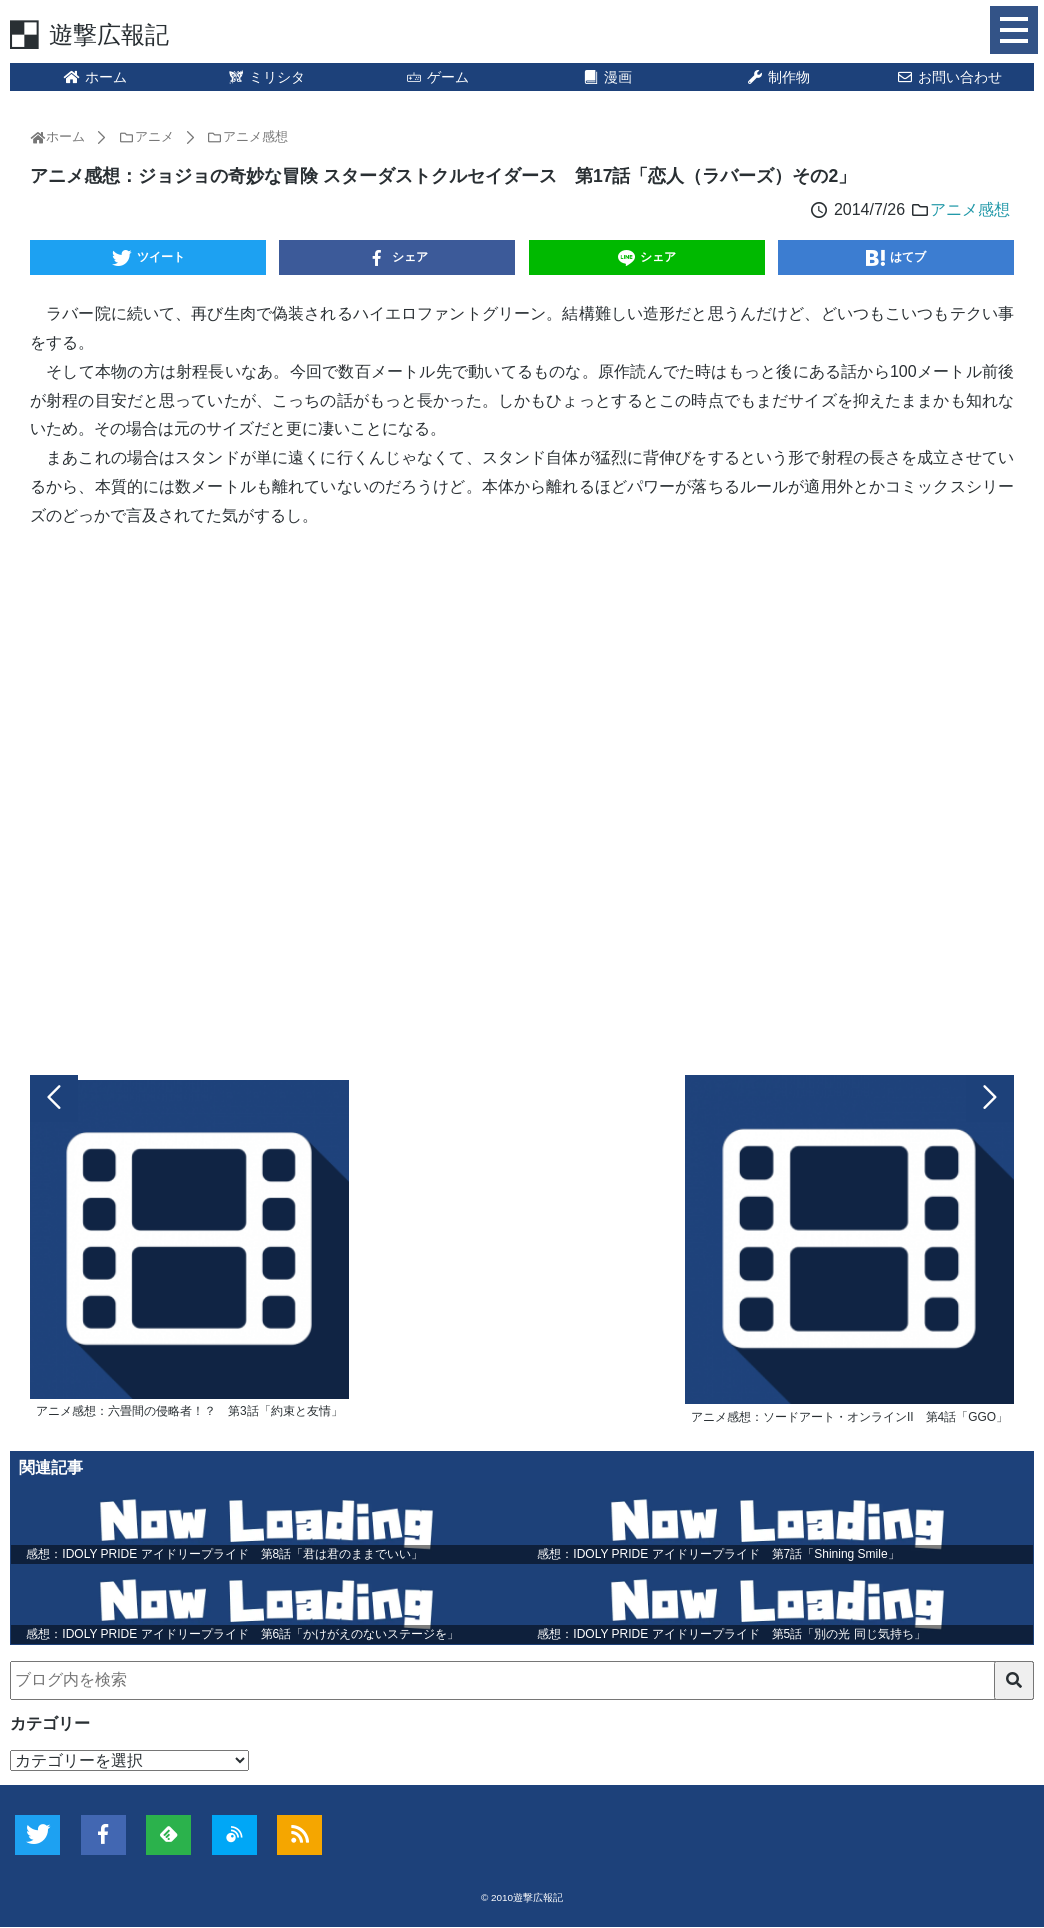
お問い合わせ (949, 77)
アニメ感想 (970, 209)
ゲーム (437, 77)
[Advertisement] (522, 797)
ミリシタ (266, 77)
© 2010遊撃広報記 (522, 1898)
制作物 (778, 77)
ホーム (95, 77)
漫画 (608, 77)
